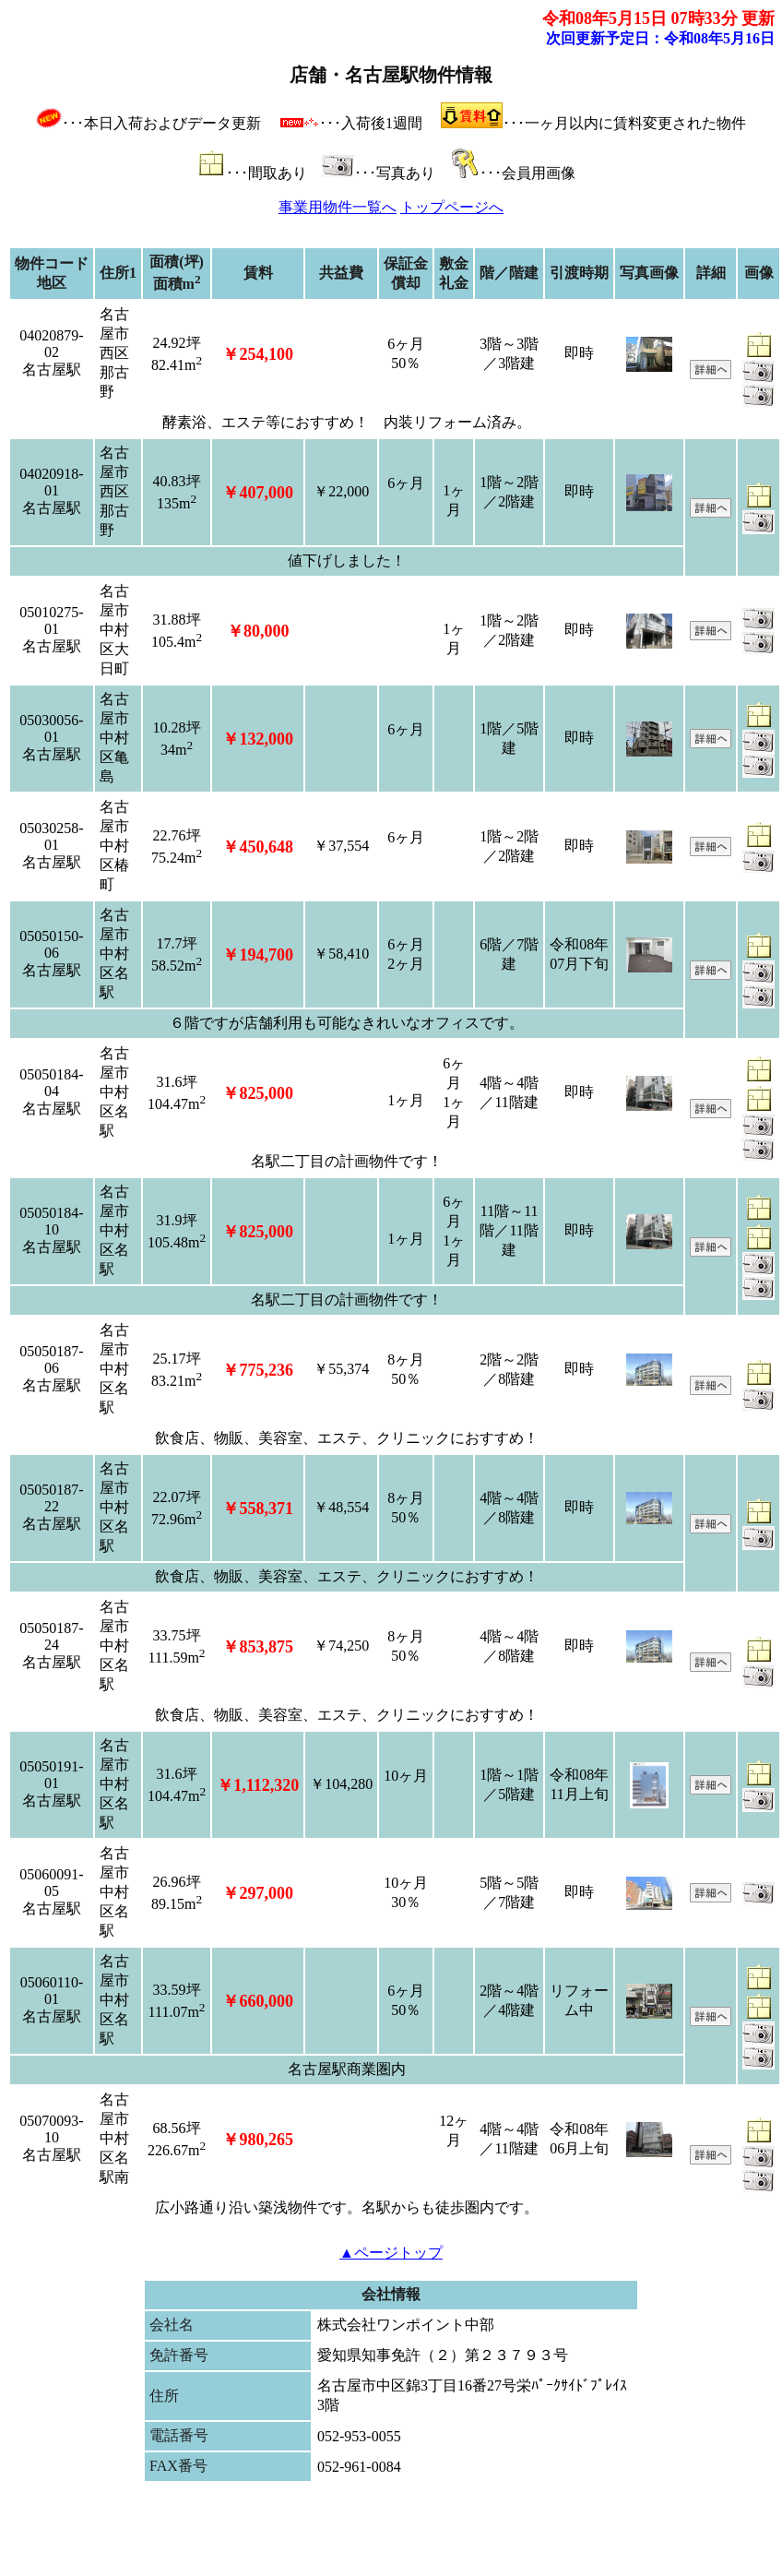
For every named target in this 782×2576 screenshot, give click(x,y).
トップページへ (452, 207)
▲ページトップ (391, 2252)
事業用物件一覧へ (337, 207)
